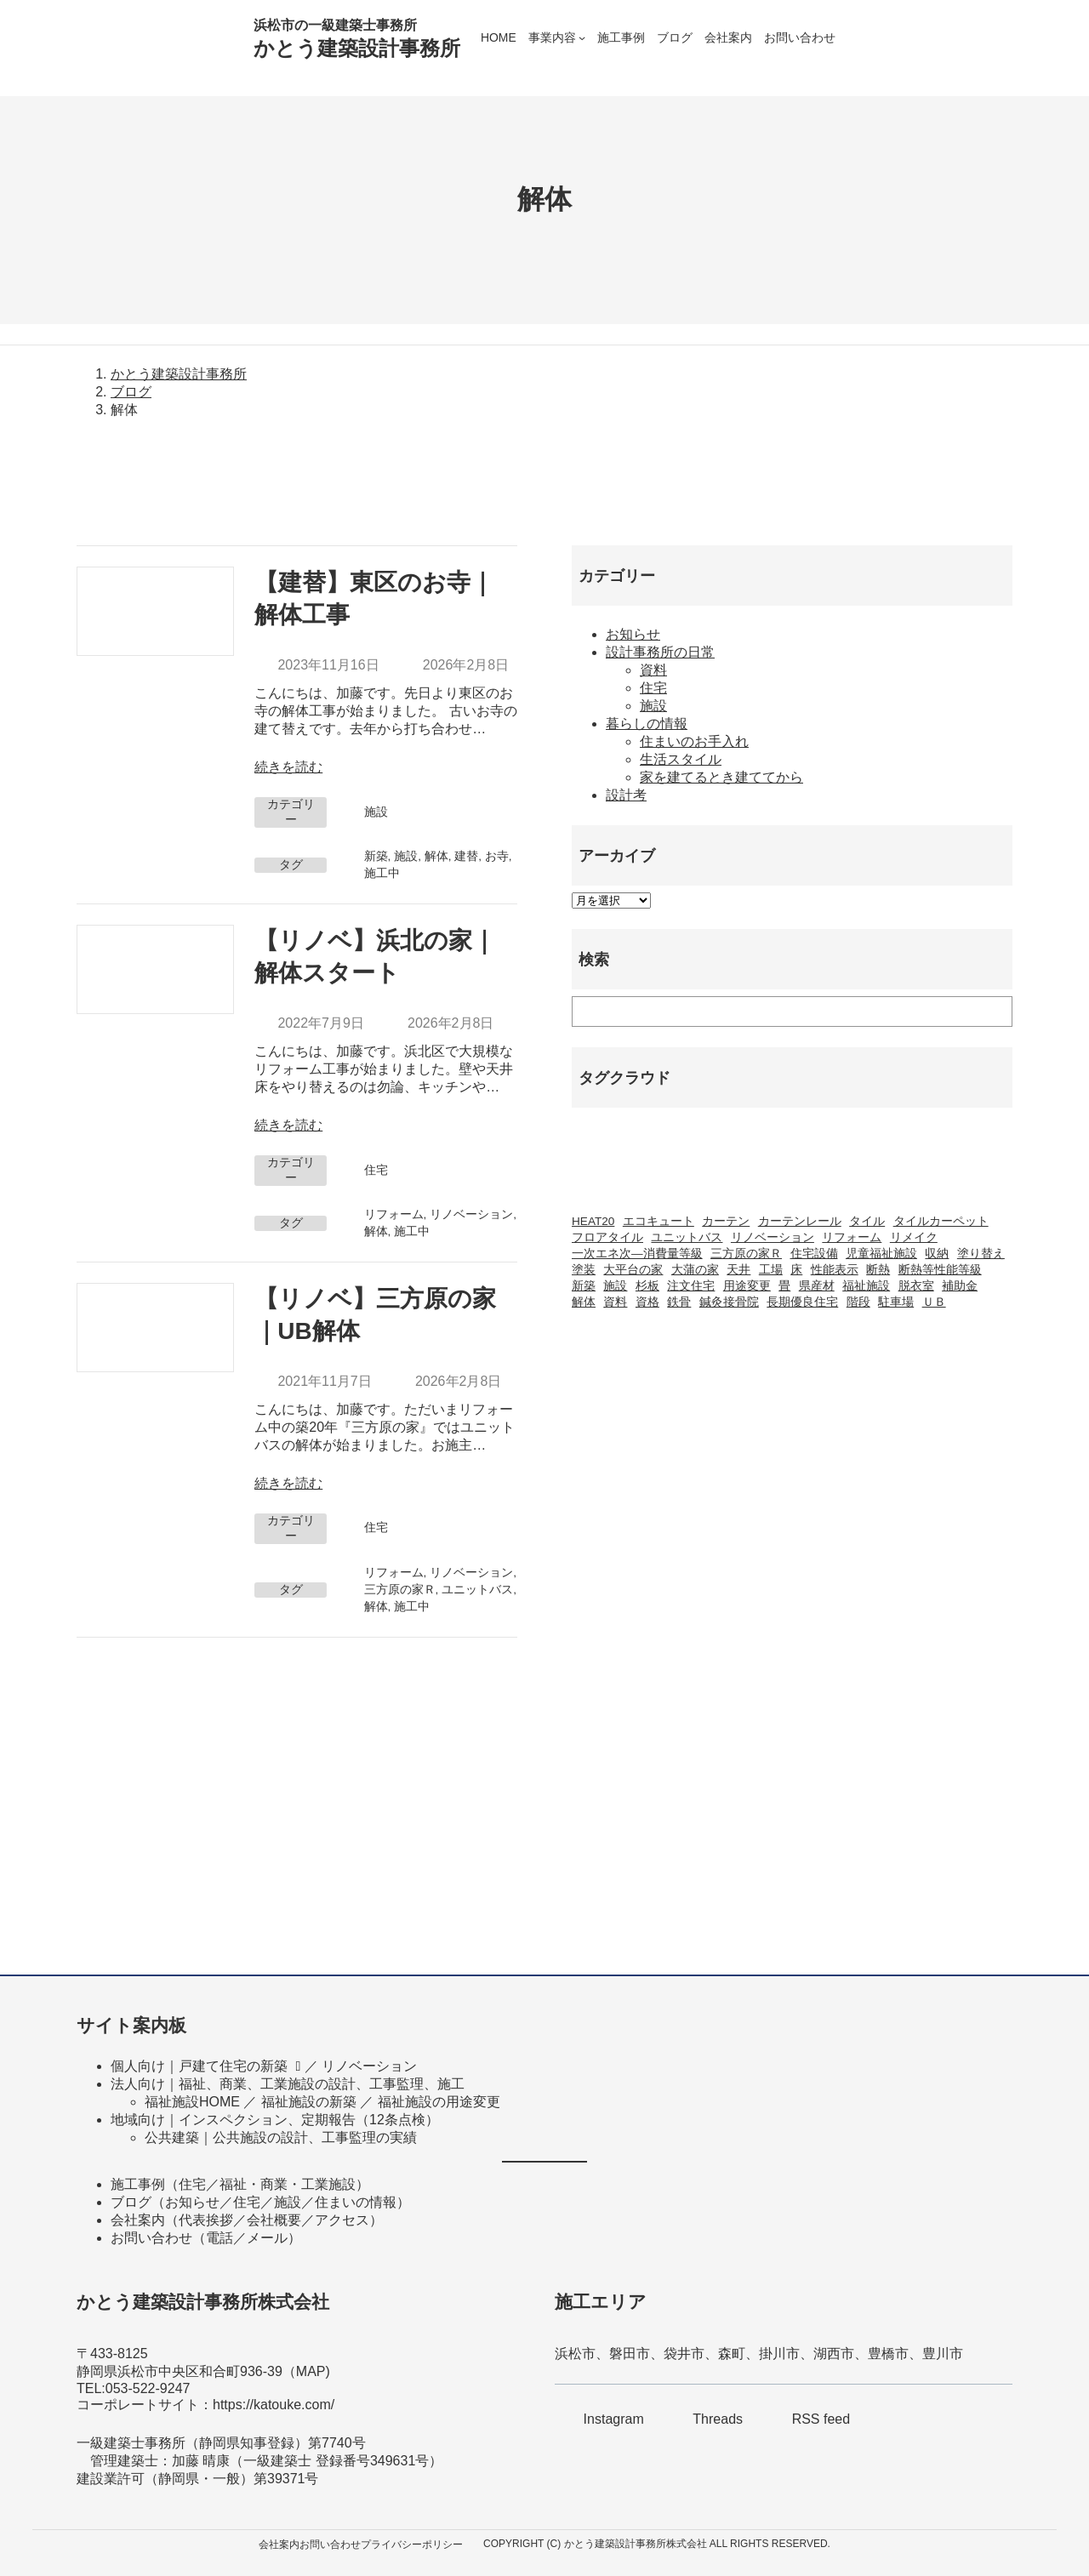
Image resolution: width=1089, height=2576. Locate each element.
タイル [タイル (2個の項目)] (867, 1221)
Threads (718, 2419)
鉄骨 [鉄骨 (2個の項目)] (679, 1302)
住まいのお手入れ (694, 741)
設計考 (626, 795)
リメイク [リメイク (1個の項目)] (914, 1237)
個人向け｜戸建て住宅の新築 (199, 2066)
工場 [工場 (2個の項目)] (771, 1269)
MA (306, 2371)
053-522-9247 (148, 2388)
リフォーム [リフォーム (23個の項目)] (851, 1237)
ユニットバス (477, 1589)
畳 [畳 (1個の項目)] (784, 1285)
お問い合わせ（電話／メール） (206, 2238)
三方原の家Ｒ (400, 1589)
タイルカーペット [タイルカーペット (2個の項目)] (941, 1221)
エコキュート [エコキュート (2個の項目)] (658, 1221)
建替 (466, 856)
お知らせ (633, 634)
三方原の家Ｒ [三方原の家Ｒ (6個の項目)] (746, 1253)
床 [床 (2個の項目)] (796, 1269)
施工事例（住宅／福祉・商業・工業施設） (240, 2184)
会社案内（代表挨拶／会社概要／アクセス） (247, 2220)
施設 (376, 812)
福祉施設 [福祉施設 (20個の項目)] (866, 1285)
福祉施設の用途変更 (439, 2101)
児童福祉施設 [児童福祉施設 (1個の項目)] (881, 1253)
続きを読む (288, 767)
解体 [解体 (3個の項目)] (584, 1302)
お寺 (497, 856)
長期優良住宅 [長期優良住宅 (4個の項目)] (802, 1302)
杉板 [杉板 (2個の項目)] (647, 1285)
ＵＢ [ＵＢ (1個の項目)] (934, 1302)
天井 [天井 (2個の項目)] (738, 1269)
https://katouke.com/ (273, 2404)
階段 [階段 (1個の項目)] (858, 1302)
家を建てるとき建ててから (721, 777)
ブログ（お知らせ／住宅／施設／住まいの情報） (260, 2202)
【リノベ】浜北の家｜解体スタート (374, 956)
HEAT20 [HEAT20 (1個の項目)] (593, 1221)
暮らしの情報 (646, 723)
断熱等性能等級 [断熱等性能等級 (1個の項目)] (940, 1269)
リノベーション (471, 1214)
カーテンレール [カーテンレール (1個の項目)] (799, 1221)
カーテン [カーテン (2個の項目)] (726, 1221)
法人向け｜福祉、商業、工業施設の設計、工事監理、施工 (288, 2084)
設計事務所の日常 (660, 652)
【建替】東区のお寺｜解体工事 (373, 598)
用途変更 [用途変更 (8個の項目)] (747, 1285)
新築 (376, 856)
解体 (436, 856)
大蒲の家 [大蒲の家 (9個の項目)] (695, 1269)
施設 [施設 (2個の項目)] (615, 1285)
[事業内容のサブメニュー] (582, 37)
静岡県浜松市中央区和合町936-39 (179, 2371)
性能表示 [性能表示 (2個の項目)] (834, 1269)
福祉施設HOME (192, 2101)
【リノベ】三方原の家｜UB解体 (375, 1314)
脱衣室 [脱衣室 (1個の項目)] (916, 1285)
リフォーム (394, 1214)
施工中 (382, 873)
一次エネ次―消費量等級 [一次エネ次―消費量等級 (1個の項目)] (637, 1253)
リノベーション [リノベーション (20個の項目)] (772, 1237)
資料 (653, 670)
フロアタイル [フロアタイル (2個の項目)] (607, 1237)
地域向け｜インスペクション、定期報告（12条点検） (275, 2119)
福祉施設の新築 (308, 2101)
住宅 (376, 1170)
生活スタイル (680, 759)
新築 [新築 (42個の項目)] (584, 1285)
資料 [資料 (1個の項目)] (615, 1302)
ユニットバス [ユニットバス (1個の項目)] (686, 1237)
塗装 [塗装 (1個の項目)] (584, 1269)
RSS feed (821, 2419)
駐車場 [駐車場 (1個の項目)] (896, 1302)
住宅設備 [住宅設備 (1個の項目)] (814, 1253)
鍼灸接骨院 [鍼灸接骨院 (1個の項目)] (729, 1302)
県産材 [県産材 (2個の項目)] (817, 1285)
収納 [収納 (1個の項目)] (937, 1253)
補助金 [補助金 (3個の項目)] (960, 1285)
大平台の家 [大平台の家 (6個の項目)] (633, 1269)
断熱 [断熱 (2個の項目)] (878, 1269)
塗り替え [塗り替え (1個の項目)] (981, 1253)
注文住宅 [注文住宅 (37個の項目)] (691, 1285)
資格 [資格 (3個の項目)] (647, 1302)
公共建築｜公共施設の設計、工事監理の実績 (281, 2137)
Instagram (614, 2419)
